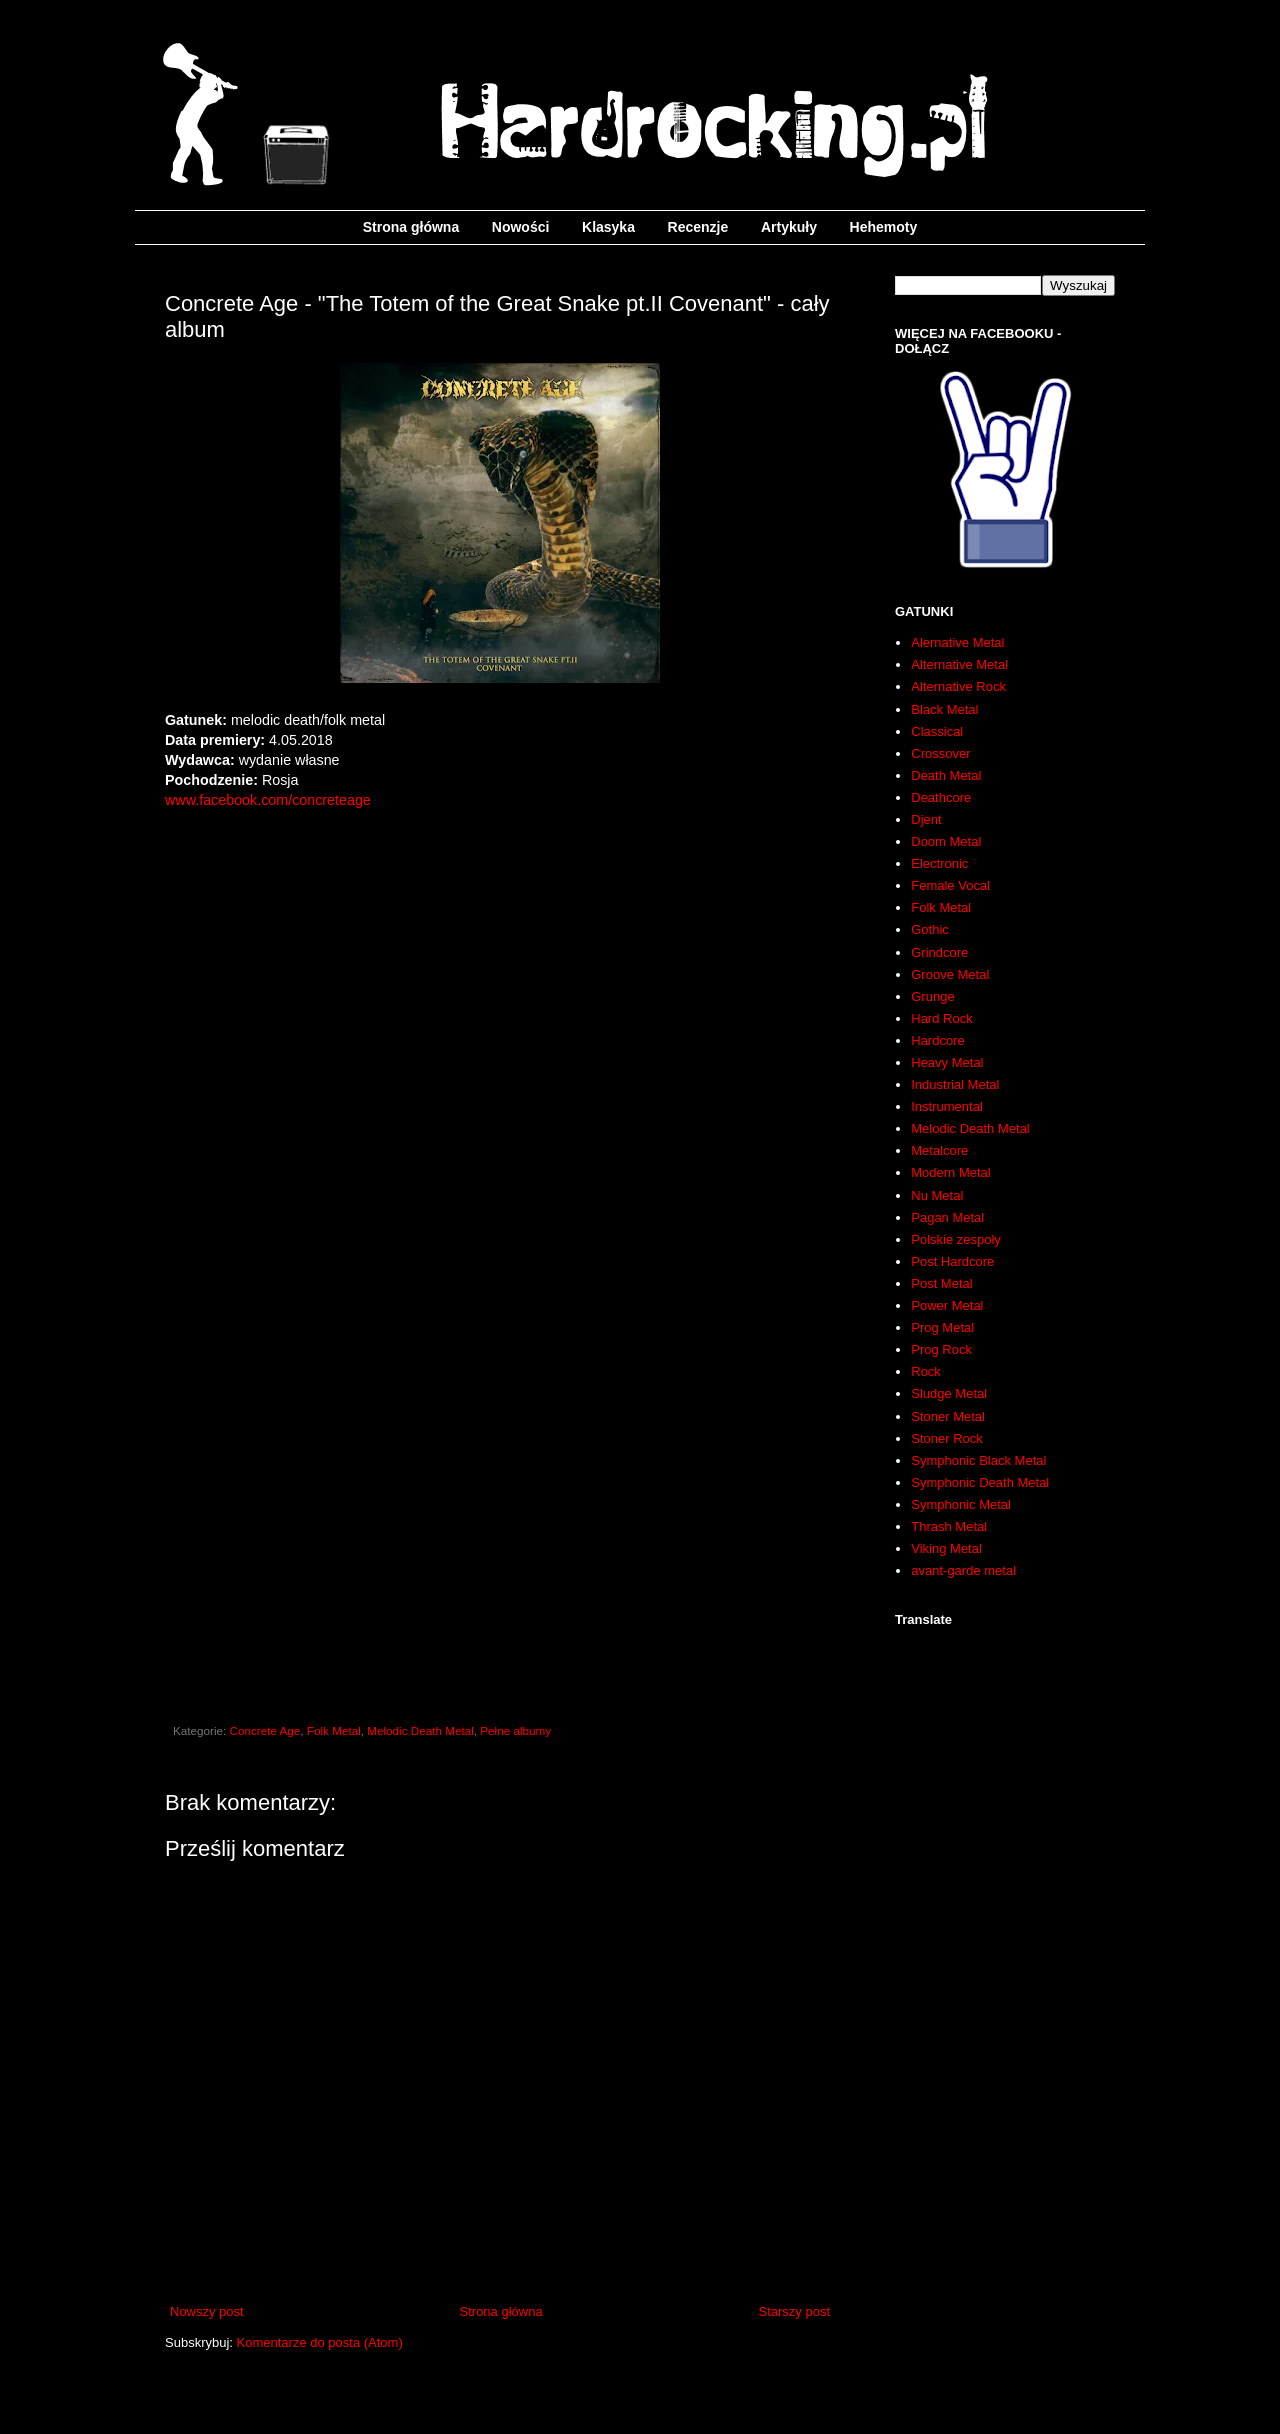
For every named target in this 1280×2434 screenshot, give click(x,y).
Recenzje (698, 227)
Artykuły (789, 227)
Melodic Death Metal (420, 1730)
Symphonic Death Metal (980, 1482)
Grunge (932, 996)
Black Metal (944, 709)
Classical (937, 731)
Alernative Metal (957, 642)
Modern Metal (950, 1172)
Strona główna (411, 227)
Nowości (521, 227)
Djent (926, 819)
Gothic (930, 929)
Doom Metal (946, 841)
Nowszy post (207, 2311)
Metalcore (939, 1150)
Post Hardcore (952, 1261)
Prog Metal (942, 1327)
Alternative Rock (958, 686)
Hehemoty (884, 227)
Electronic (939, 863)
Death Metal (946, 775)
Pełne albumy (515, 1730)
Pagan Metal (947, 1217)
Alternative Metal (959, 664)
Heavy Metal (947, 1062)
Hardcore (937, 1040)
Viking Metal (946, 1548)
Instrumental (947, 1106)
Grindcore (939, 952)
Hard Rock (941, 1018)
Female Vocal (950, 885)
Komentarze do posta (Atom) (320, 2342)
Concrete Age (265, 1730)
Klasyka (608, 227)
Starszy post (794, 2311)
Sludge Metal (949, 1393)
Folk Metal (334, 1730)
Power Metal (947, 1305)
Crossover (940, 753)
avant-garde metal (963, 1570)
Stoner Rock (947, 1438)
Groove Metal (950, 974)
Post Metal (941, 1283)
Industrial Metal (955, 1084)
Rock (926, 1371)
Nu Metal (937, 1195)
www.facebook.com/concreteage (268, 800)
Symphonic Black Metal (978, 1460)
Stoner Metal (948, 1416)
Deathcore (941, 797)
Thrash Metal (949, 1526)
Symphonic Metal (961, 1504)
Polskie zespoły (956, 1239)
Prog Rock (941, 1349)
